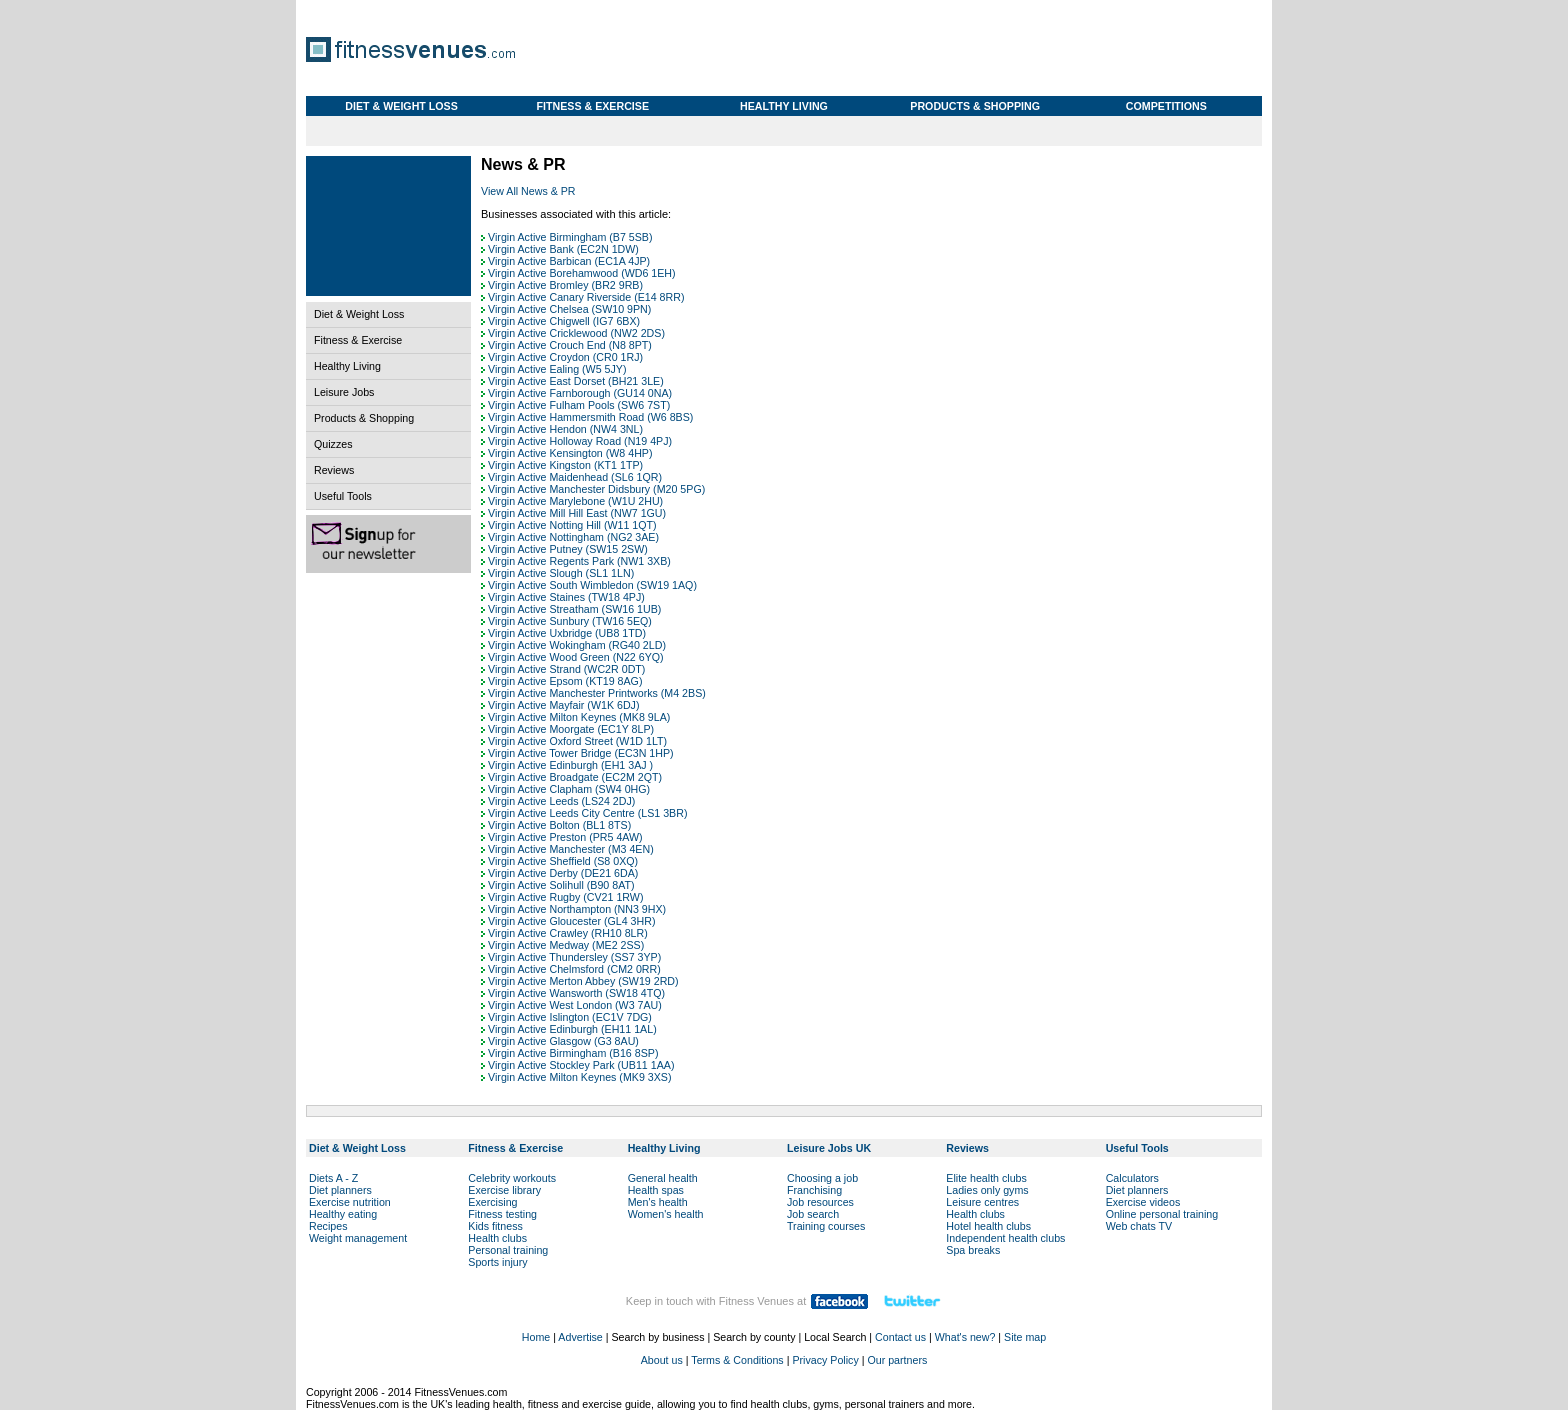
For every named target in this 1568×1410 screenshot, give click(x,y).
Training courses (826, 1226)
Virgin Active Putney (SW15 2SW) (568, 549)
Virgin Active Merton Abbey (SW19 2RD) (583, 981)
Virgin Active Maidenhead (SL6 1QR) (575, 477)
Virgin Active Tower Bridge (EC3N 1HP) (581, 753)
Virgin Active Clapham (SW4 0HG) (569, 789)
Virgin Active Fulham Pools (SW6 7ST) (579, 405)
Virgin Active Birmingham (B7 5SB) (570, 237)
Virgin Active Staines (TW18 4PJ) (566, 597)
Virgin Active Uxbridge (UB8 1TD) (567, 633)
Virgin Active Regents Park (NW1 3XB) (579, 561)
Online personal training (1162, 1214)
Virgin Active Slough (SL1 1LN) (561, 573)
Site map (1025, 1337)
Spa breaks (973, 1250)
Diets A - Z (333, 1178)
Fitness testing (502, 1214)
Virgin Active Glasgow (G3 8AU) (563, 1041)
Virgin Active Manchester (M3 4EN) (571, 849)
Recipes (328, 1226)
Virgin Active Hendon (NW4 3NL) (565, 429)
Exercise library (504, 1190)
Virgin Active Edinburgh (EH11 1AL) (572, 1029)
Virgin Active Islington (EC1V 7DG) (570, 1017)
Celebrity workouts (512, 1178)
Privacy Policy (825, 1360)
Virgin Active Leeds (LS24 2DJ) (561, 801)
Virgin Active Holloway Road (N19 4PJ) (580, 441)
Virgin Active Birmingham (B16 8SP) (573, 1053)
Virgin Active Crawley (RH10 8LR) (568, 933)
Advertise (580, 1337)
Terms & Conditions (737, 1360)
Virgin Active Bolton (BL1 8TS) (559, 825)
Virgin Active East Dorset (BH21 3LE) (576, 381)
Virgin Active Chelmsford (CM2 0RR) (574, 969)
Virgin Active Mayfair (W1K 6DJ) (563, 705)
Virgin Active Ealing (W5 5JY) (557, 369)
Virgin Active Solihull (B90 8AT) (561, 885)
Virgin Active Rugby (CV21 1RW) (565, 897)
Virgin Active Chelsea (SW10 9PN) (569, 309)
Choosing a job (822, 1178)
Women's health (666, 1214)
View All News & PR (528, 191)
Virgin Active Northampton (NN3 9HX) (577, 909)
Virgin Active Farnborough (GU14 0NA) (580, 393)
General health (663, 1178)
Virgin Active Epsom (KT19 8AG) (565, 681)
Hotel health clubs (988, 1226)
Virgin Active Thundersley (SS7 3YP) (574, 957)
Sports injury (497, 1262)
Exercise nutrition (350, 1202)
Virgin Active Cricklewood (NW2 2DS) (576, 333)
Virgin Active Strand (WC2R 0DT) (566, 669)
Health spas (656, 1190)
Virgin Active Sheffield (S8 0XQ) (563, 861)
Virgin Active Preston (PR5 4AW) (565, 837)
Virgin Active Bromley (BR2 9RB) (565, 285)
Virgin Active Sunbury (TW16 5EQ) (570, 621)
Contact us (900, 1337)
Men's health (658, 1202)
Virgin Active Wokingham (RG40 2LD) (577, 645)
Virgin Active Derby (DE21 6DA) (563, 873)
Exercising (492, 1202)
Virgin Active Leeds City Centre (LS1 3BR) (587, 813)
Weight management (358, 1238)
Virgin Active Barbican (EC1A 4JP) (569, 261)
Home (536, 1337)
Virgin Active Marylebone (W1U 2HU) (575, 501)
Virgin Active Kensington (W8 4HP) (570, 453)
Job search (813, 1214)
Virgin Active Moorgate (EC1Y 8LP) (571, 729)
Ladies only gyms (987, 1190)
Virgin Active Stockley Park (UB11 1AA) (581, 1065)
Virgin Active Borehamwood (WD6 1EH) (582, 273)
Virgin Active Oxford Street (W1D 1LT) (577, 741)
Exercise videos (1143, 1202)
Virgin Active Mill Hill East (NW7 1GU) (577, 513)
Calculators (1132, 1178)
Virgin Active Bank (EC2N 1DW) (563, 249)
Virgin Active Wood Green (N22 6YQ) (576, 657)
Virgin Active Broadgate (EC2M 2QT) (575, 777)
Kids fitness (495, 1226)
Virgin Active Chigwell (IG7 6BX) (564, 321)
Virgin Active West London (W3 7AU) (575, 1005)
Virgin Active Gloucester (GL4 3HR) (571, 921)
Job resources (820, 1202)
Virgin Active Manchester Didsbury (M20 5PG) (596, 489)
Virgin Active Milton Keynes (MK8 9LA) (579, 717)
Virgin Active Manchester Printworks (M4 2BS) (597, 693)
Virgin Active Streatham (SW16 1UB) (574, 609)
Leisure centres (982, 1202)
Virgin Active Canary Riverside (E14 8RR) (586, 297)
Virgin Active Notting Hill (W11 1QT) (572, 525)
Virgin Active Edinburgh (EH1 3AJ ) (570, 765)
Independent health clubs (1005, 1238)
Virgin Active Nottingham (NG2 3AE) (573, 537)
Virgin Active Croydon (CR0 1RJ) (565, 357)
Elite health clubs (986, 1178)
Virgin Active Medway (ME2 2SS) (566, 945)
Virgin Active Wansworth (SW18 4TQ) (576, 993)
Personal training (508, 1250)
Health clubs (497, 1238)
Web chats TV (1139, 1226)
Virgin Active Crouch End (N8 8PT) (570, 345)
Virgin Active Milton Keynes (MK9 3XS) (579, 1077)
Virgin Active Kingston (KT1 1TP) (565, 465)
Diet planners (340, 1190)
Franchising (814, 1190)
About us (662, 1360)
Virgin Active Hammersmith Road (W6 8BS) (590, 417)
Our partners (897, 1360)
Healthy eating (343, 1214)
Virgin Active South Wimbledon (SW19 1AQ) (592, 585)
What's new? (965, 1337)
